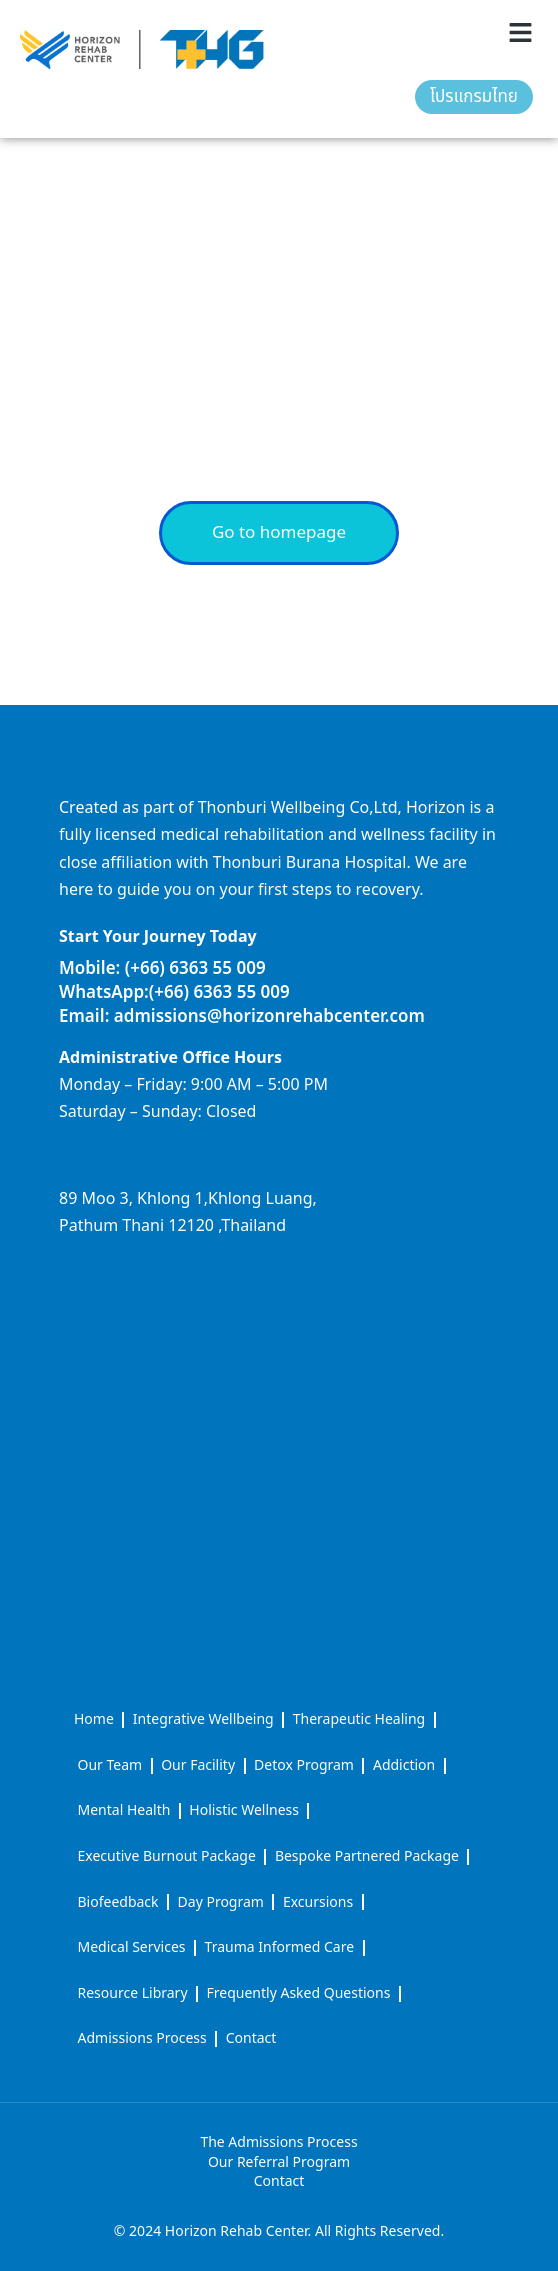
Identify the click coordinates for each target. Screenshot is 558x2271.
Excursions (318, 1902)
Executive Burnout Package (167, 1856)
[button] (520, 32)
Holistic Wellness (244, 1810)
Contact (251, 2038)
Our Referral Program (279, 2163)
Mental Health (124, 1810)
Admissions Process (142, 2038)
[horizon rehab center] (279, 1325)
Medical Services (132, 1947)
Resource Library (133, 1993)
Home (94, 1719)
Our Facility (198, 1765)
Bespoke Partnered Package (367, 1856)
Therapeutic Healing (359, 1719)
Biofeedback (118, 1902)
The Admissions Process (278, 2143)
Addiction (404, 1765)
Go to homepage (279, 533)
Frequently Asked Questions (299, 1993)
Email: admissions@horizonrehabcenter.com (242, 1017)
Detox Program (304, 1765)
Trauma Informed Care (279, 1947)
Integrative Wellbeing (203, 1719)
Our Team (110, 1765)
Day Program (221, 1902)
